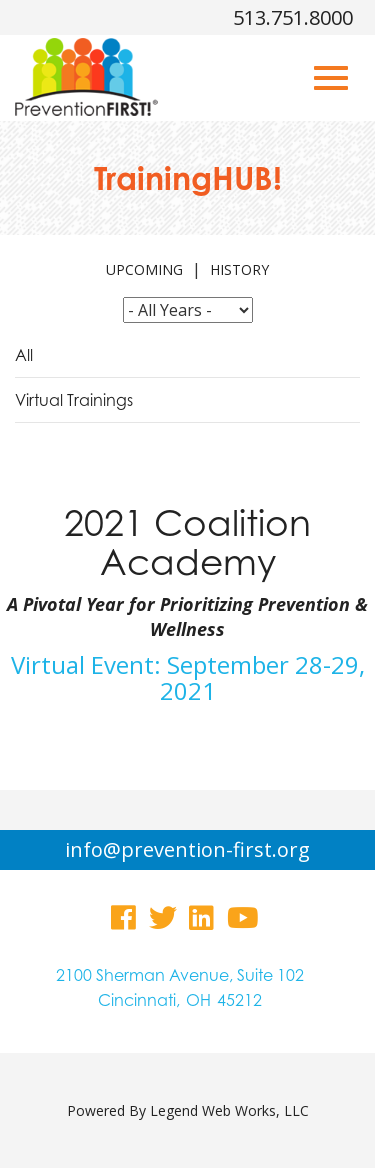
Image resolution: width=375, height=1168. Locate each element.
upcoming (144, 269)
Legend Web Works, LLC (229, 1110)
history (239, 269)
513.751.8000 (293, 17)
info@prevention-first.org (187, 849)
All (24, 355)
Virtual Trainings (74, 400)
